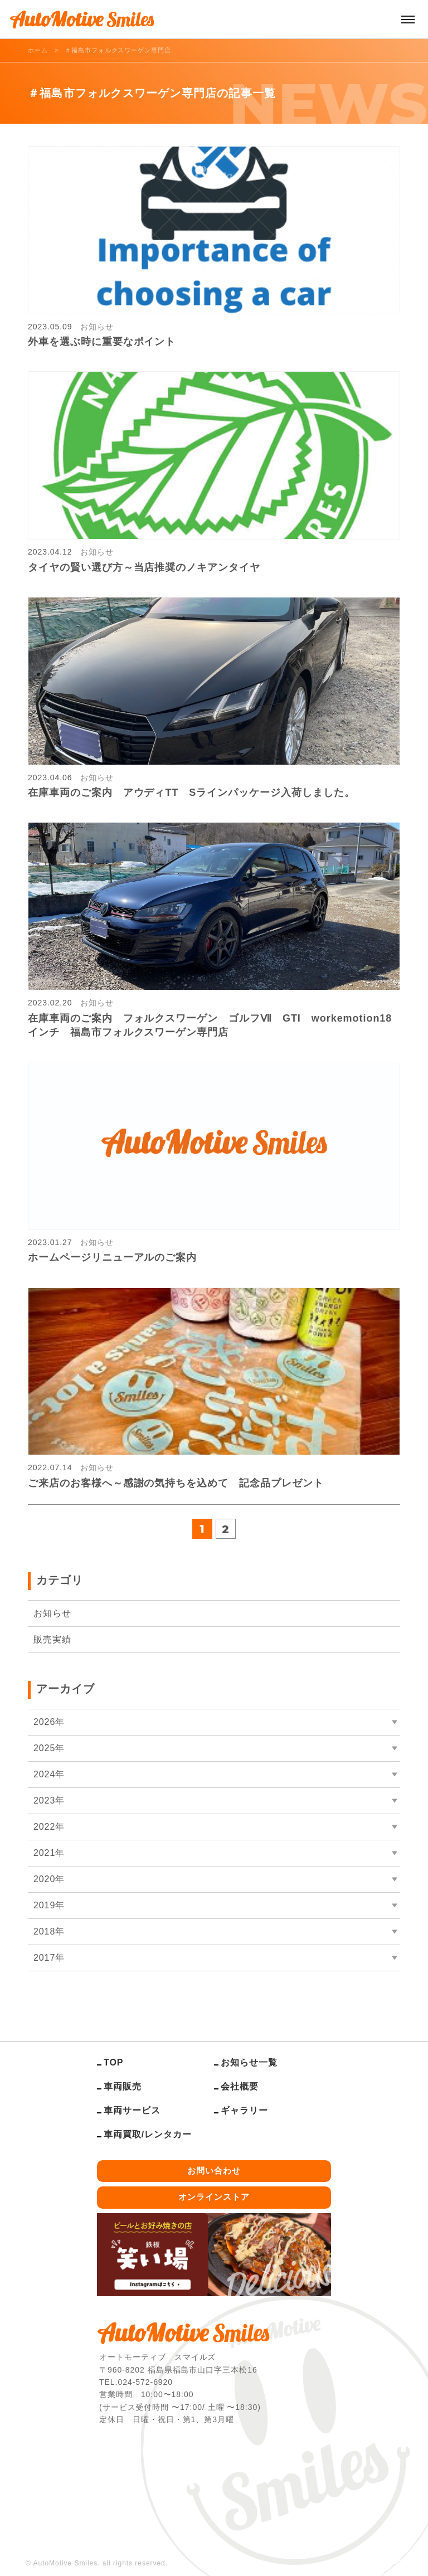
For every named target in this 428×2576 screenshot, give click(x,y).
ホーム (38, 50)
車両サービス (132, 2110)
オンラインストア (214, 2196)
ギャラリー (244, 2110)
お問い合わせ (214, 2170)
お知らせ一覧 (249, 2062)
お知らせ (52, 1613)
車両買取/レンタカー (148, 2134)
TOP (113, 2062)
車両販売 (123, 2086)
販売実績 (52, 1639)
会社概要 (240, 2086)
